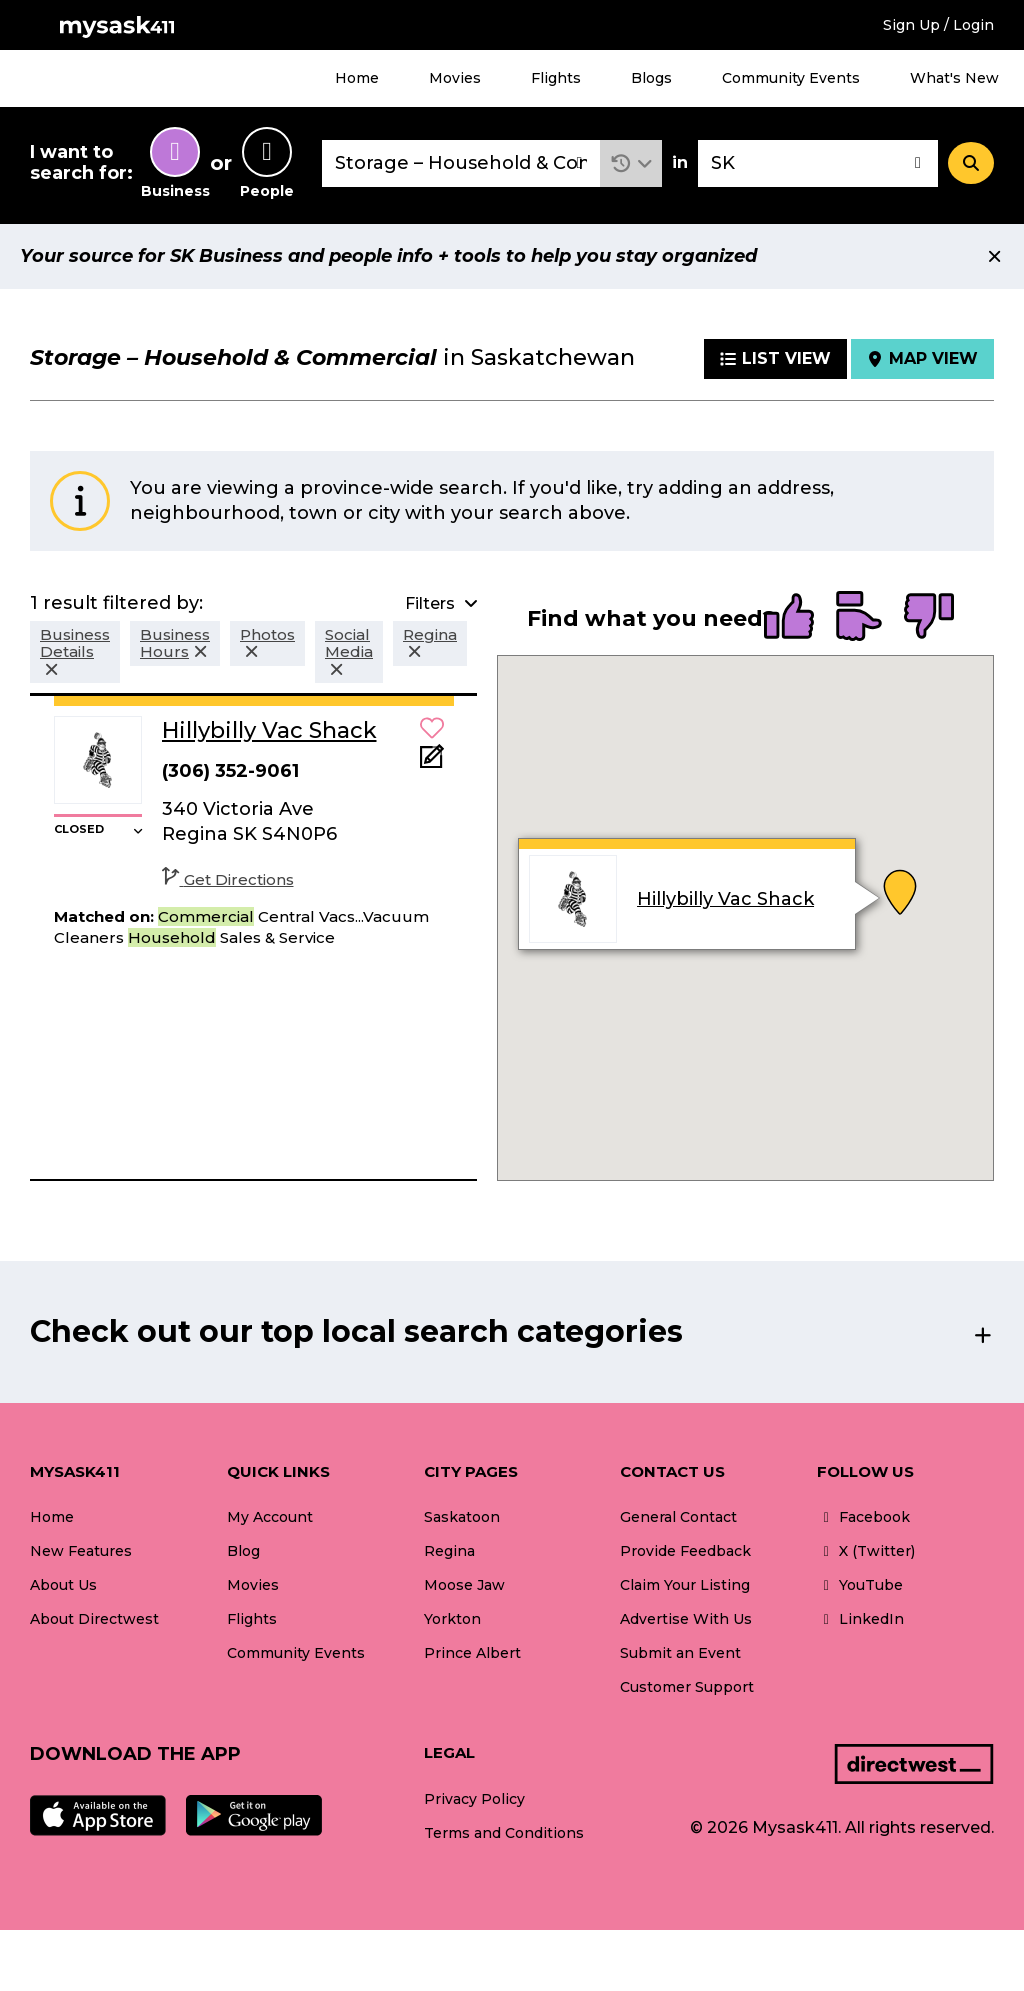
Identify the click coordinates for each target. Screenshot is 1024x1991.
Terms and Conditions (504, 1833)
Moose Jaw (464, 1585)
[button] (631, 163)
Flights (556, 78)
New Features (81, 1551)
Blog (243, 1551)
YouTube (860, 1585)
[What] (461, 163)
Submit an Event (680, 1653)
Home (357, 78)
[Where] (818, 163)
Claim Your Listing (685, 1585)
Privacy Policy (474, 1799)
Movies (455, 78)
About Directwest (94, 1619)
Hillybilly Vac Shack (725, 899)
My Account (270, 1517)
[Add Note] (432, 762)
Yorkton (452, 1619)
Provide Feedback (685, 1551)
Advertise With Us (686, 1619)
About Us (63, 1585)
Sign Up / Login (938, 25)
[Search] (971, 163)
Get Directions (228, 879)
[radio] (789, 618)
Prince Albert (472, 1653)
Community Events (791, 78)
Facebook (863, 1517)
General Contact (678, 1517)
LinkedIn (860, 1619)
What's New (954, 78)
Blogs (651, 78)
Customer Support (687, 1687)
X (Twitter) (866, 1551)
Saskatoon (462, 1517)
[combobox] (461, 163)
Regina (449, 1551)
